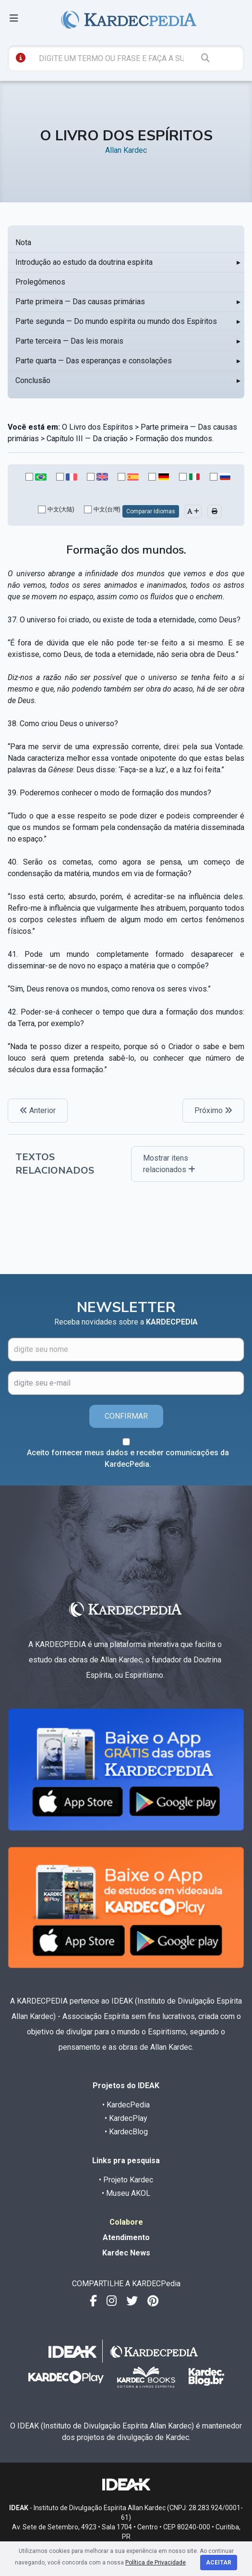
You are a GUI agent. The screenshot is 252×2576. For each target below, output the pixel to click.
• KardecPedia (126, 2104)
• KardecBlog (126, 2131)
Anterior (38, 1110)
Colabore (126, 2222)
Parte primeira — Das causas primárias (80, 301)
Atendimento (126, 2237)
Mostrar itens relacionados (169, 1163)
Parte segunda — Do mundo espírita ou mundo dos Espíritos (116, 321)
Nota (23, 242)
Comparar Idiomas (150, 511)
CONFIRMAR (126, 1416)
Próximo (213, 1110)
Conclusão (32, 380)
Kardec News (126, 2252)
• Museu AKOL (126, 2193)
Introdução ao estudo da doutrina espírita (84, 262)
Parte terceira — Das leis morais (69, 341)
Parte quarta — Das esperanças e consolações (93, 360)
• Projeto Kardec (126, 2179)
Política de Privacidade (155, 2562)
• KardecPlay (126, 2118)
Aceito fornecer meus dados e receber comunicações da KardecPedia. (128, 1458)
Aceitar (218, 2562)
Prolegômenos (40, 281)
